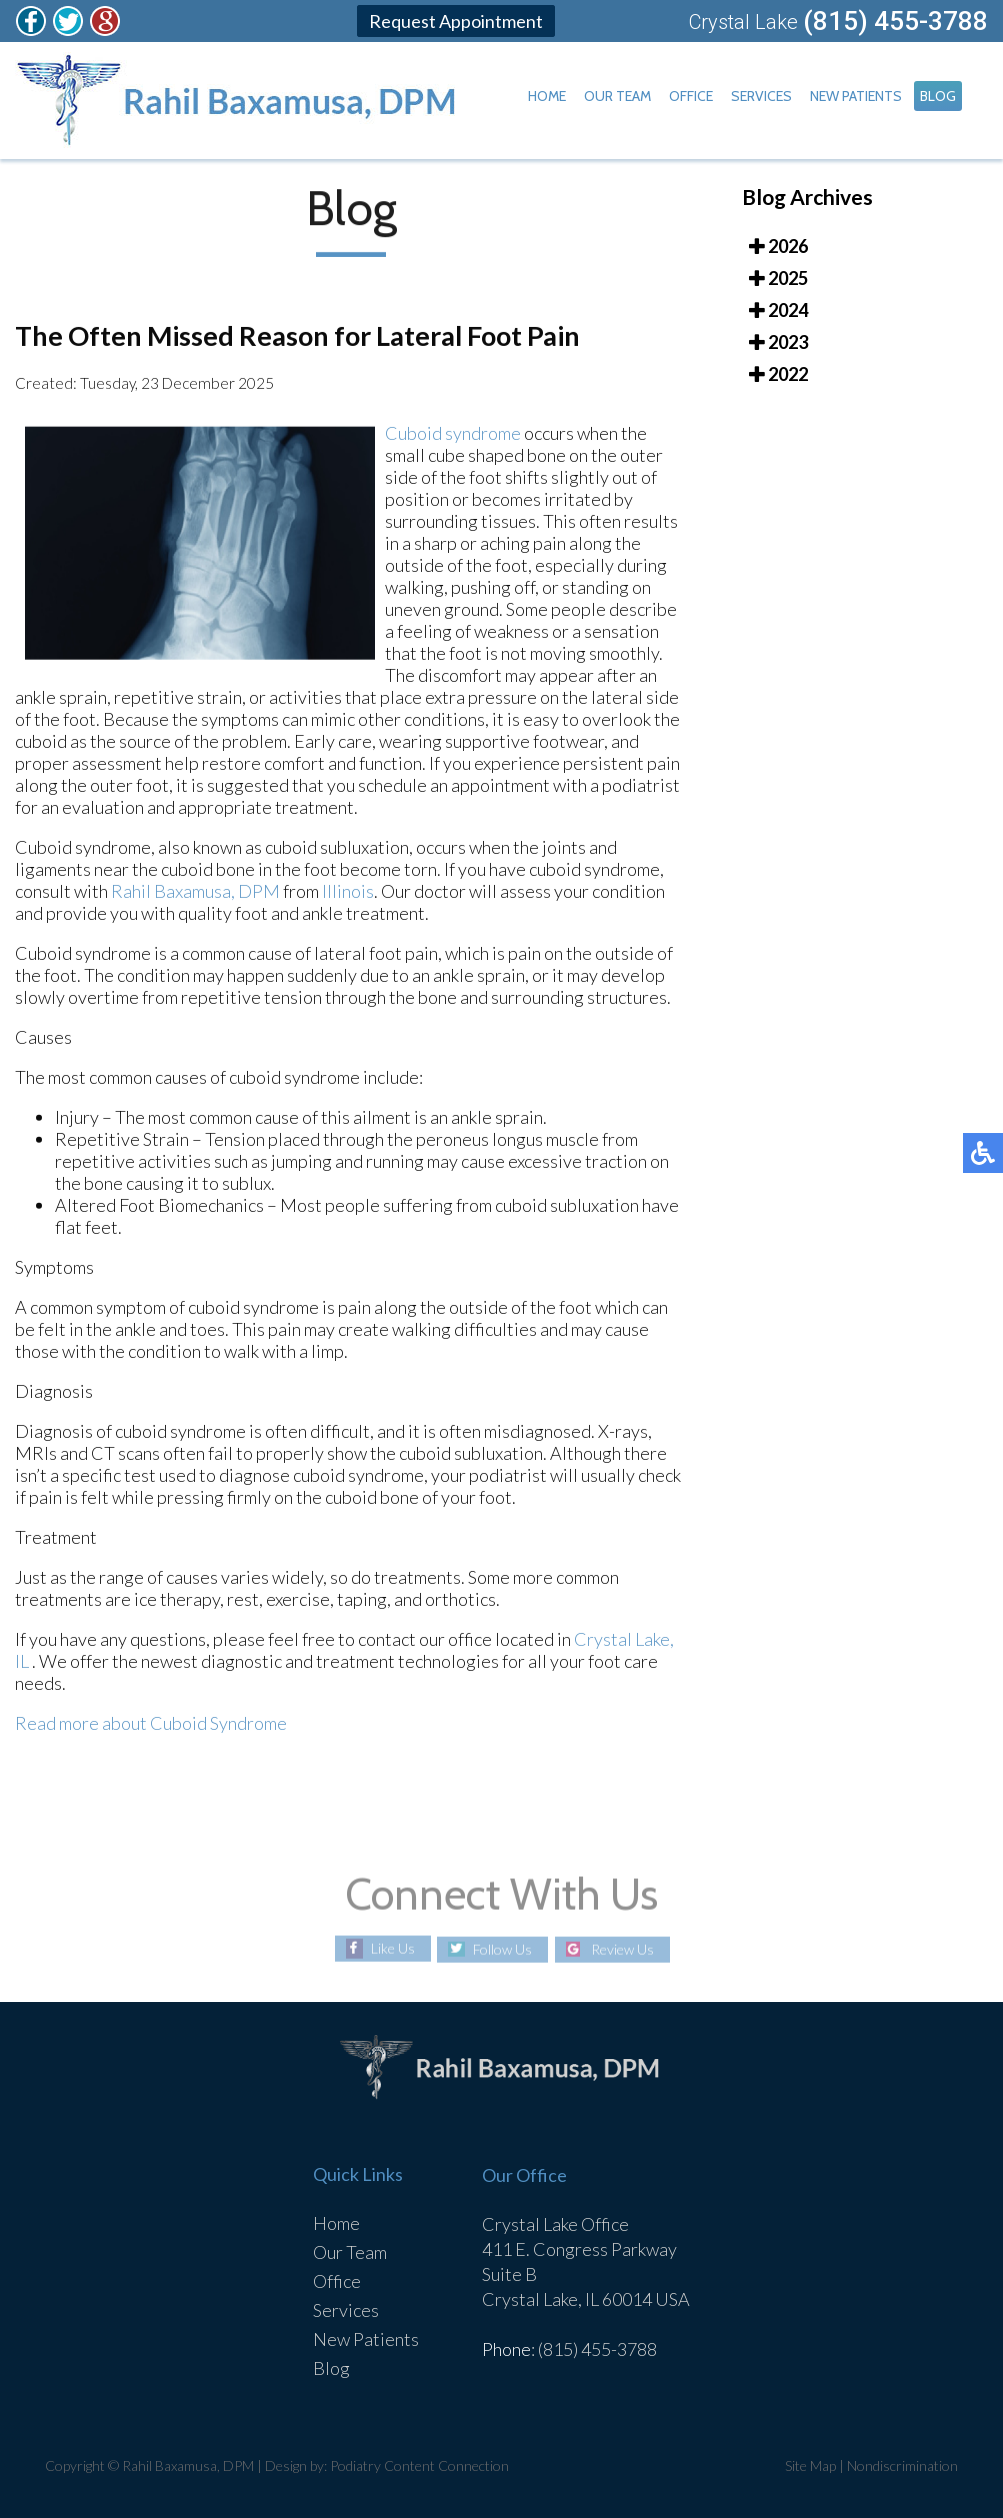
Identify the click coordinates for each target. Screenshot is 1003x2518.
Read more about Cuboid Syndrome (151, 1727)
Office (691, 96)
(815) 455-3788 (895, 21)
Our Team (617, 96)
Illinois (348, 895)
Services (761, 96)
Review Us (622, 1949)
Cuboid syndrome (453, 437)
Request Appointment (456, 21)
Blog (938, 96)
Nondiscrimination (902, 2465)
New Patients (856, 96)
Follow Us (502, 1949)
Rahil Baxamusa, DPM (195, 895)
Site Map (810, 2465)
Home (547, 96)
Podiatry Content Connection (419, 2465)
